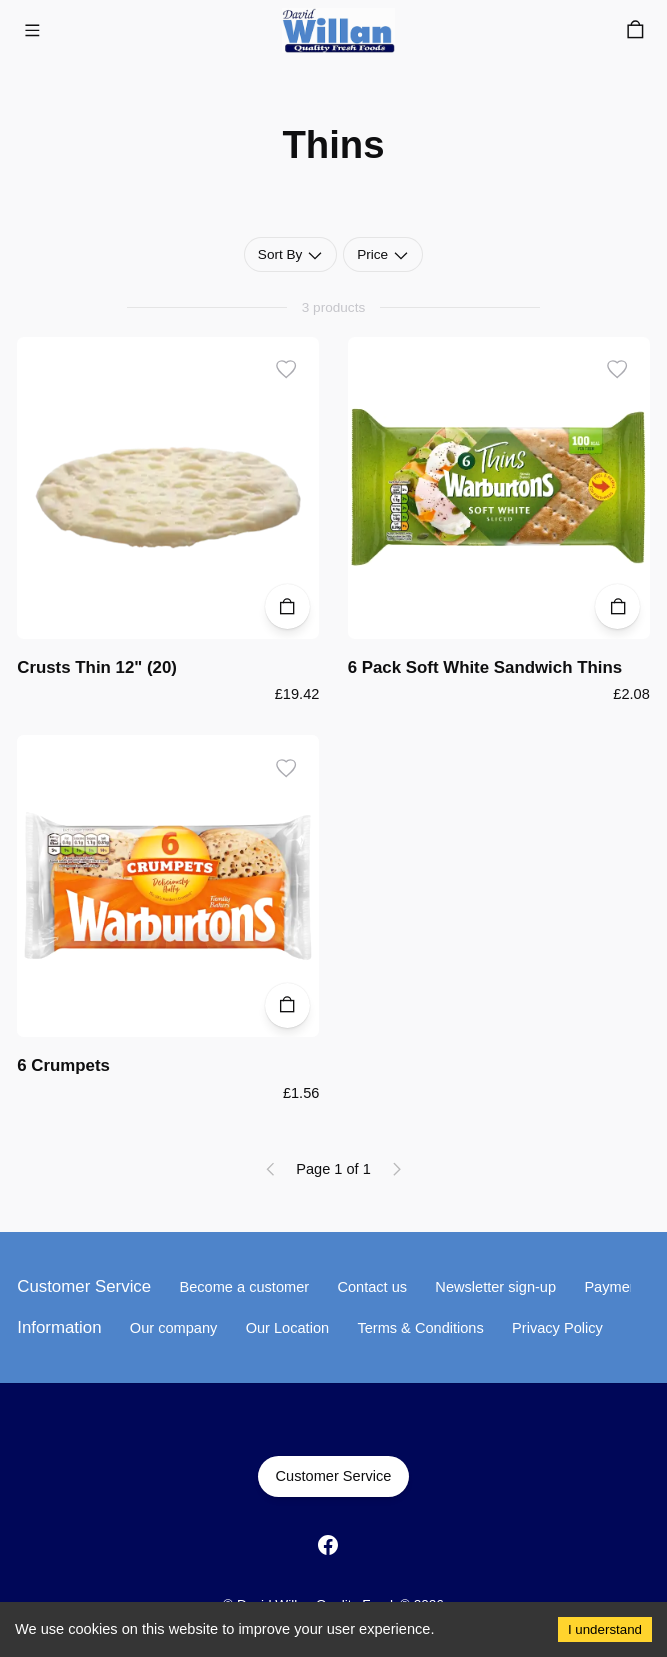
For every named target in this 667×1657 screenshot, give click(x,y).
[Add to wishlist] (286, 369)
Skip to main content (95, 41)
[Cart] (635, 30)
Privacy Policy (557, 1328)
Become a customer (244, 1287)
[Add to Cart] (287, 606)
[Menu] (32, 30)
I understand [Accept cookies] (605, 1629)
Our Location (287, 1328)
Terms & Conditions (420, 1328)
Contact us (372, 1287)
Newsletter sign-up (495, 1287)
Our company (174, 1328)
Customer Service (333, 1476)
